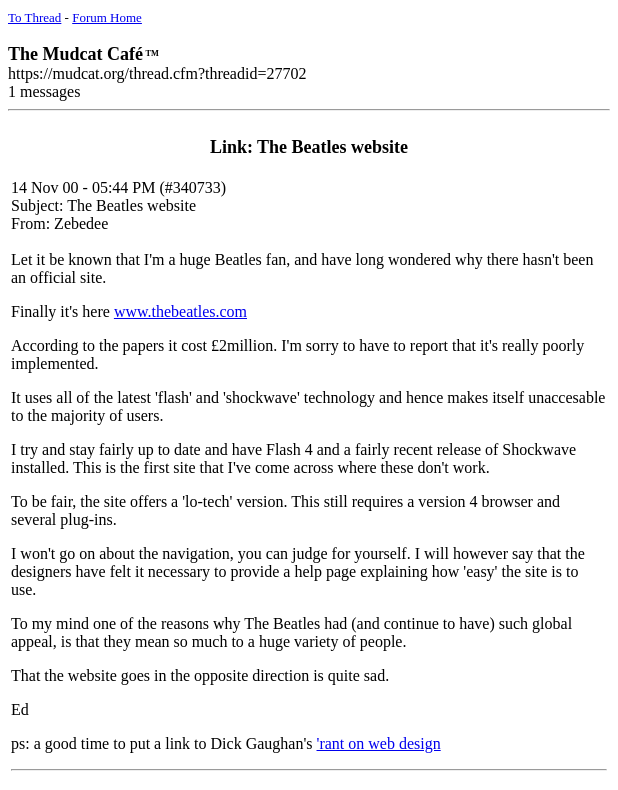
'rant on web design (379, 743)
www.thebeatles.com (180, 311)
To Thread (34, 17)
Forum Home (107, 17)
